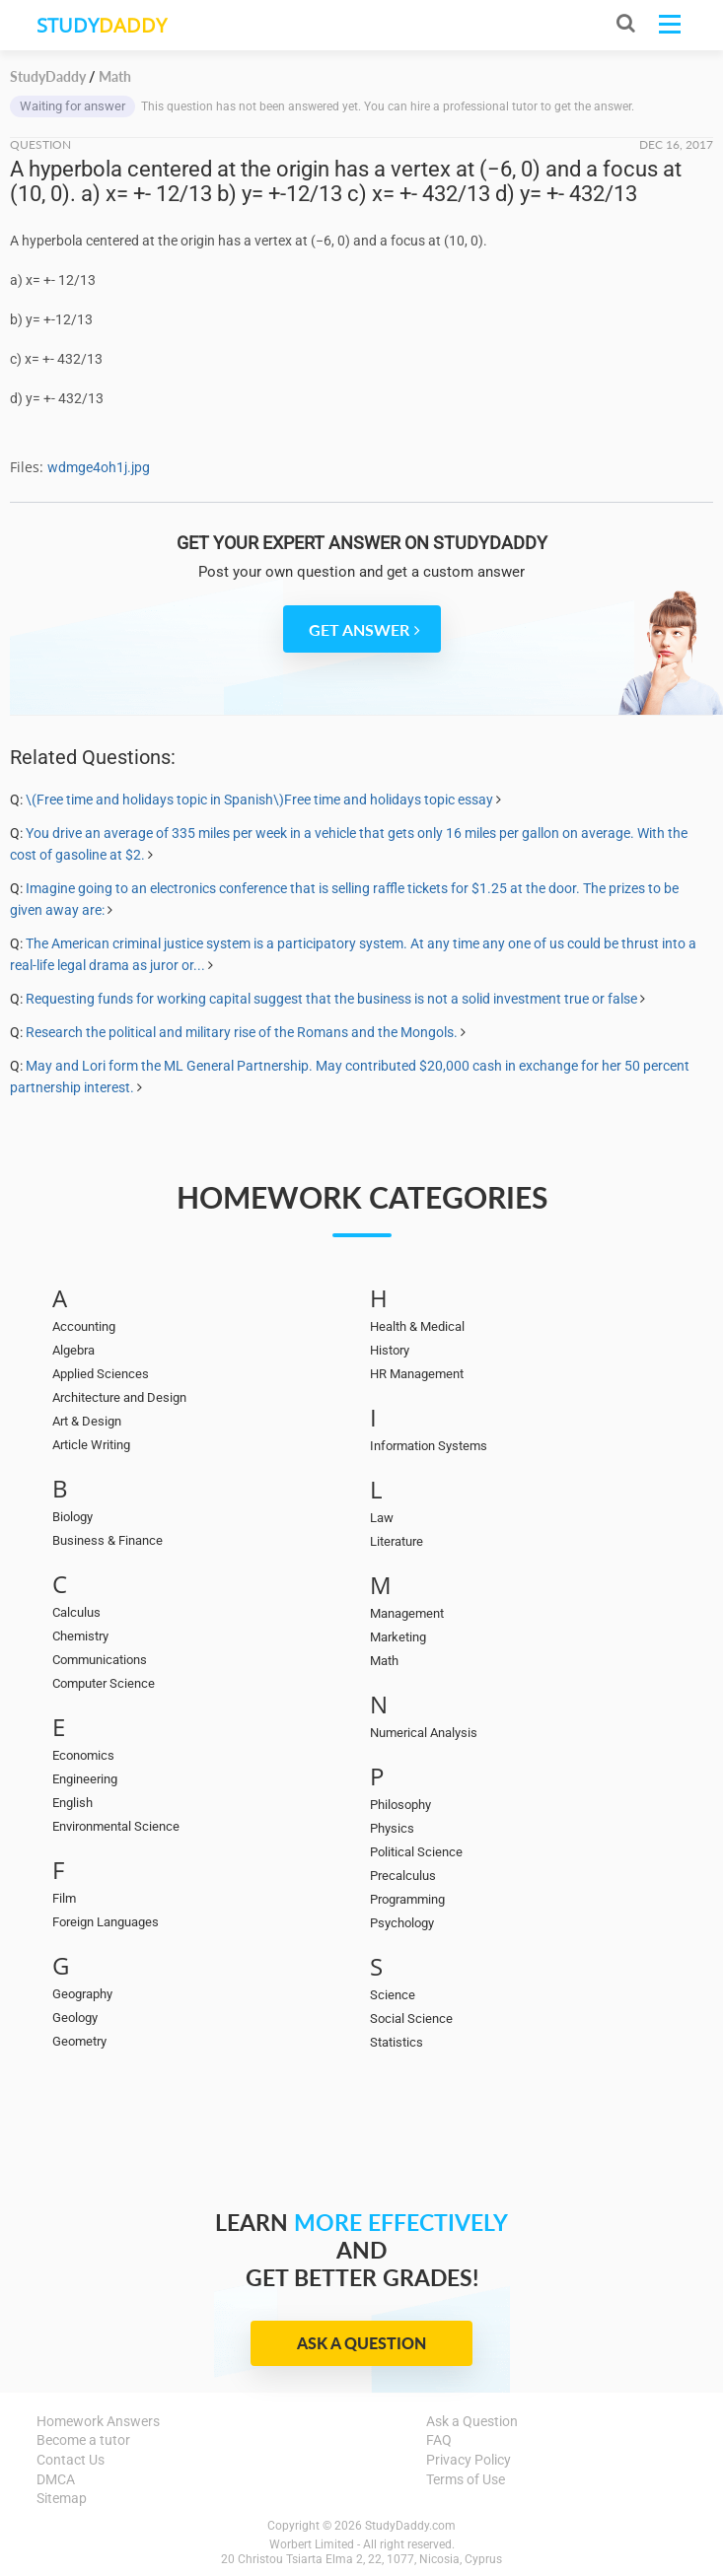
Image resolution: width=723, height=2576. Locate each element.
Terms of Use (465, 2479)
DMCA (55, 2479)
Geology (75, 2017)
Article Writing (91, 1444)
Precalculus (403, 1875)
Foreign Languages (105, 1922)
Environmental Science (116, 1826)
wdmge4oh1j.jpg (98, 467)
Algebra (73, 1350)
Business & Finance (107, 1540)
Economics (83, 1755)
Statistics (396, 2042)
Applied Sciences (100, 1373)
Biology (72, 1516)
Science (392, 1994)
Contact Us (70, 2460)
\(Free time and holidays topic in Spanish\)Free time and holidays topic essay (259, 799)
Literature (396, 1541)
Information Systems (428, 1445)
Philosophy (400, 1804)
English (72, 1802)
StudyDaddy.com (410, 2526)
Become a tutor (83, 2440)
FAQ (439, 2440)
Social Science (411, 2018)
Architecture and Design (119, 1397)
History (389, 1350)
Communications (99, 1659)
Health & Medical (417, 1326)
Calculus (76, 1612)
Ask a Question (361, 2342)
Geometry (79, 2041)
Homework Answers (98, 2421)
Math (384, 1660)
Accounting (83, 1326)
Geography (82, 1993)
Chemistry (80, 1636)
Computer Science (103, 1683)
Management (407, 1613)
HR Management (417, 1373)
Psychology (402, 1922)
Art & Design (86, 1421)
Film (64, 1898)
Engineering (84, 1779)
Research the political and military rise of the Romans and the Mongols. (242, 1032)
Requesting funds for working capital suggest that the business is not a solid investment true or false (331, 999)
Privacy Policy (468, 2460)
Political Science (416, 1852)
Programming (407, 1899)
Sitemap (61, 2498)
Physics (392, 1828)
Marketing (398, 1637)
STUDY (101, 25)
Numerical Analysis (423, 1732)
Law (382, 1517)
